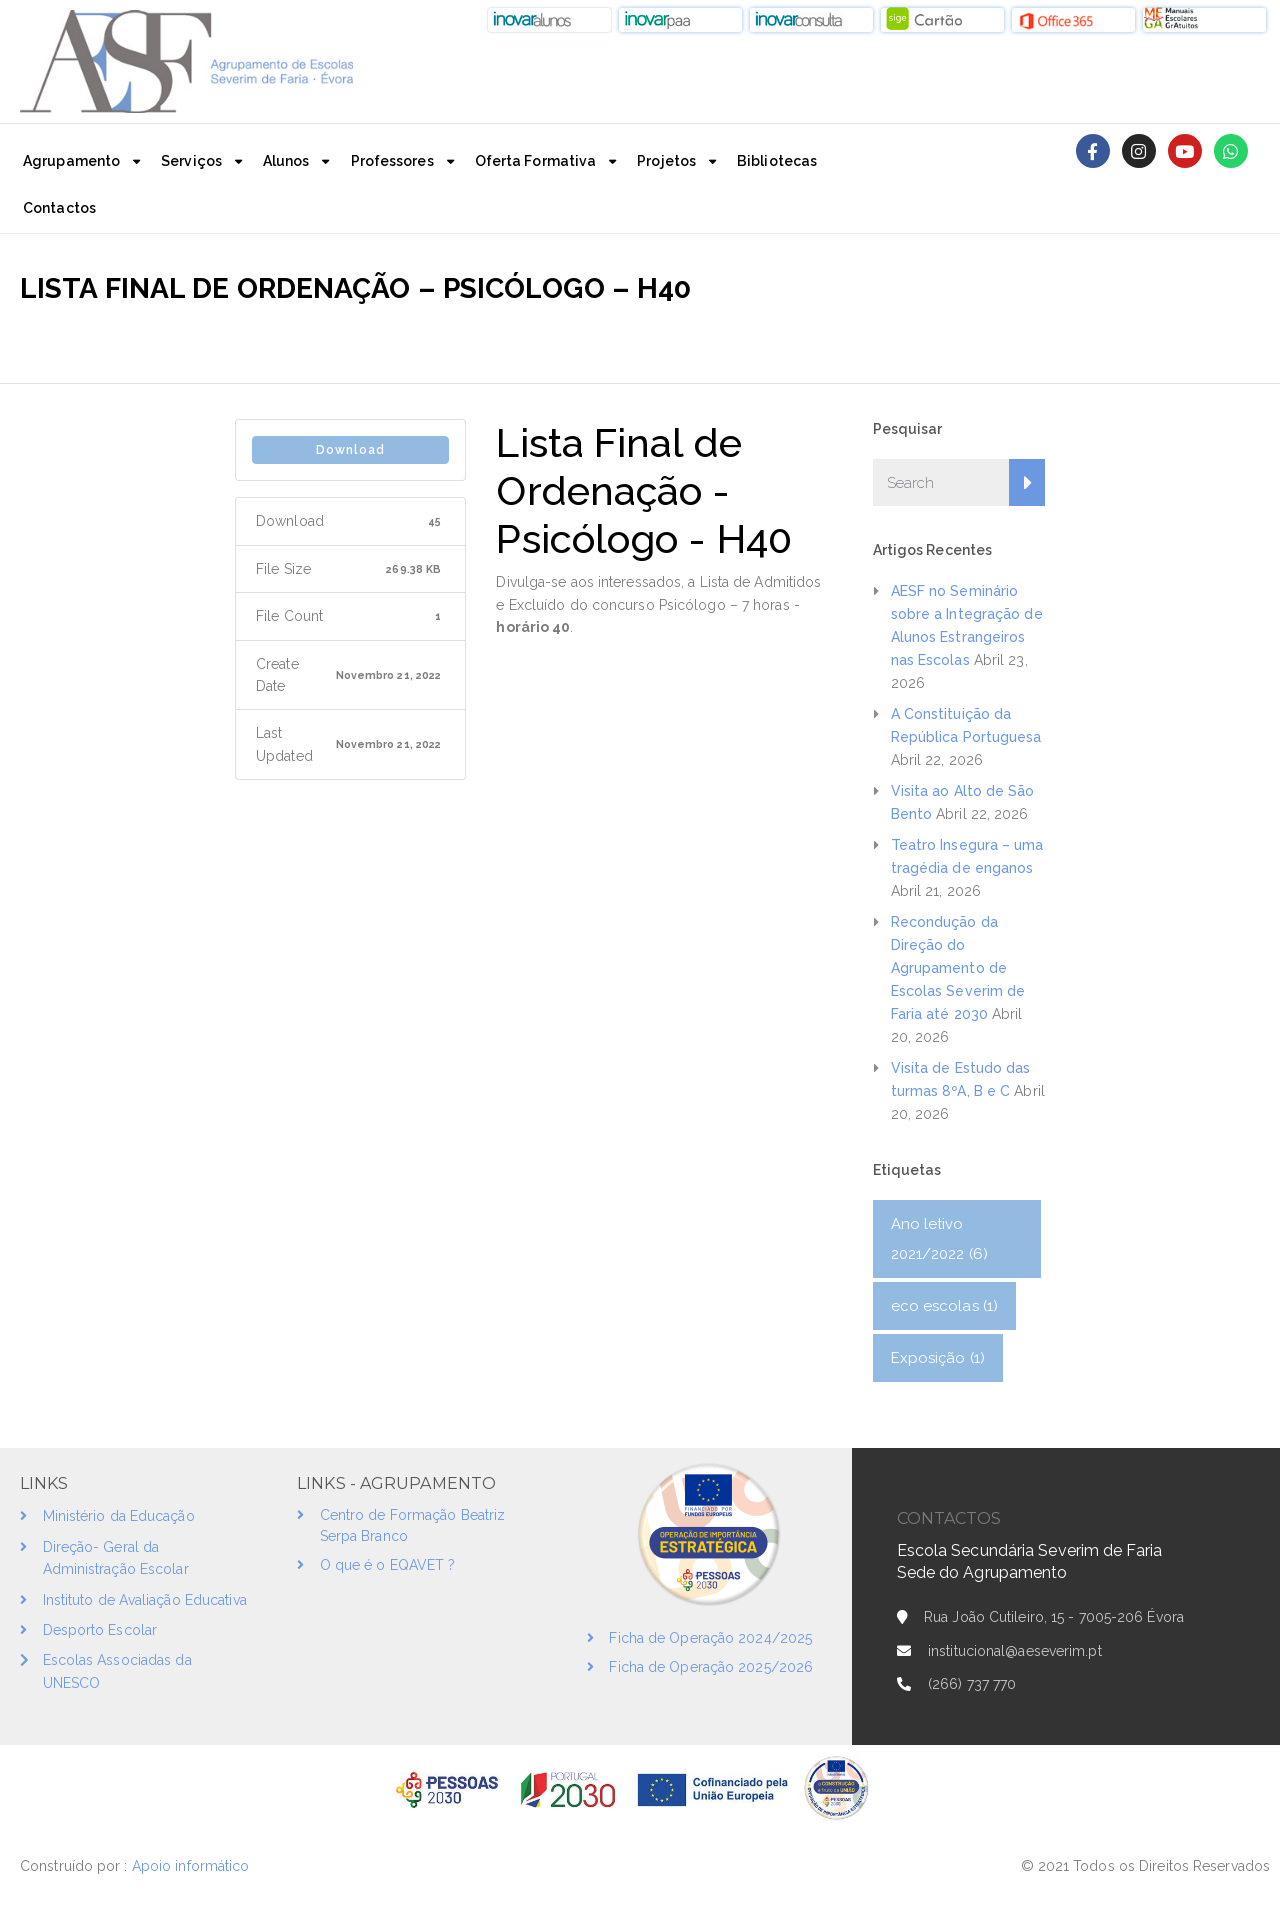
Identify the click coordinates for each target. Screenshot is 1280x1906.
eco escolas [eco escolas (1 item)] (945, 1306)
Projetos (666, 161)
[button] (549, 20)
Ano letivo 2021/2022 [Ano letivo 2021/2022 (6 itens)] (939, 1239)
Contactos (59, 208)
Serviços (191, 161)
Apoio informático (193, 1866)
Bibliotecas (777, 161)
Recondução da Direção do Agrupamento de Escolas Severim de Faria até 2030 (958, 968)
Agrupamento (71, 161)
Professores (392, 161)
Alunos (286, 161)
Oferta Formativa (536, 161)
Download (350, 450)
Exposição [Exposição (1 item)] (938, 1358)
